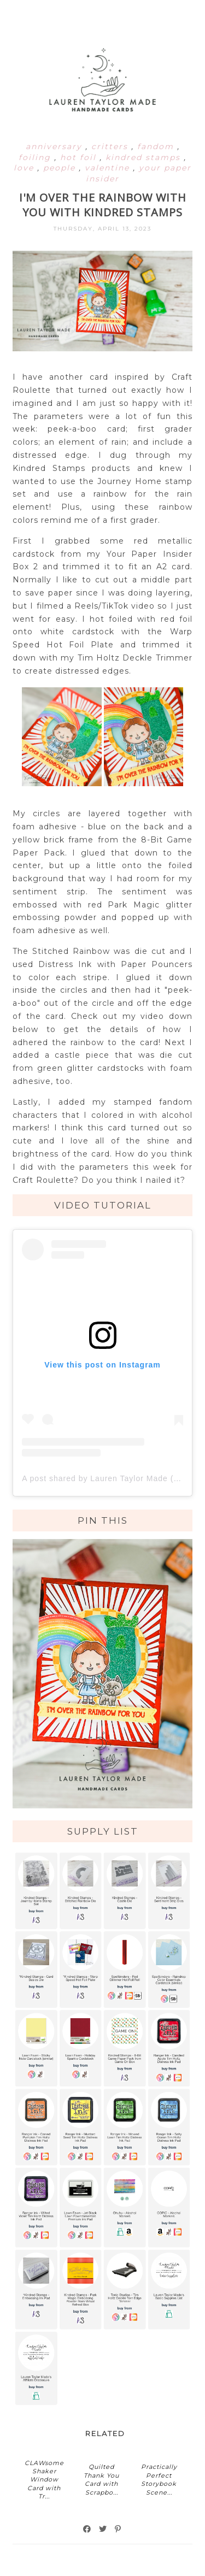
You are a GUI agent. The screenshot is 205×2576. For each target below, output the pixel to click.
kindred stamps (145, 157)
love (25, 168)
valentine (109, 168)
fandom (157, 146)
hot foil (79, 157)
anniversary (55, 146)
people (61, 168)
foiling (36, 157)
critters (111, 146)
